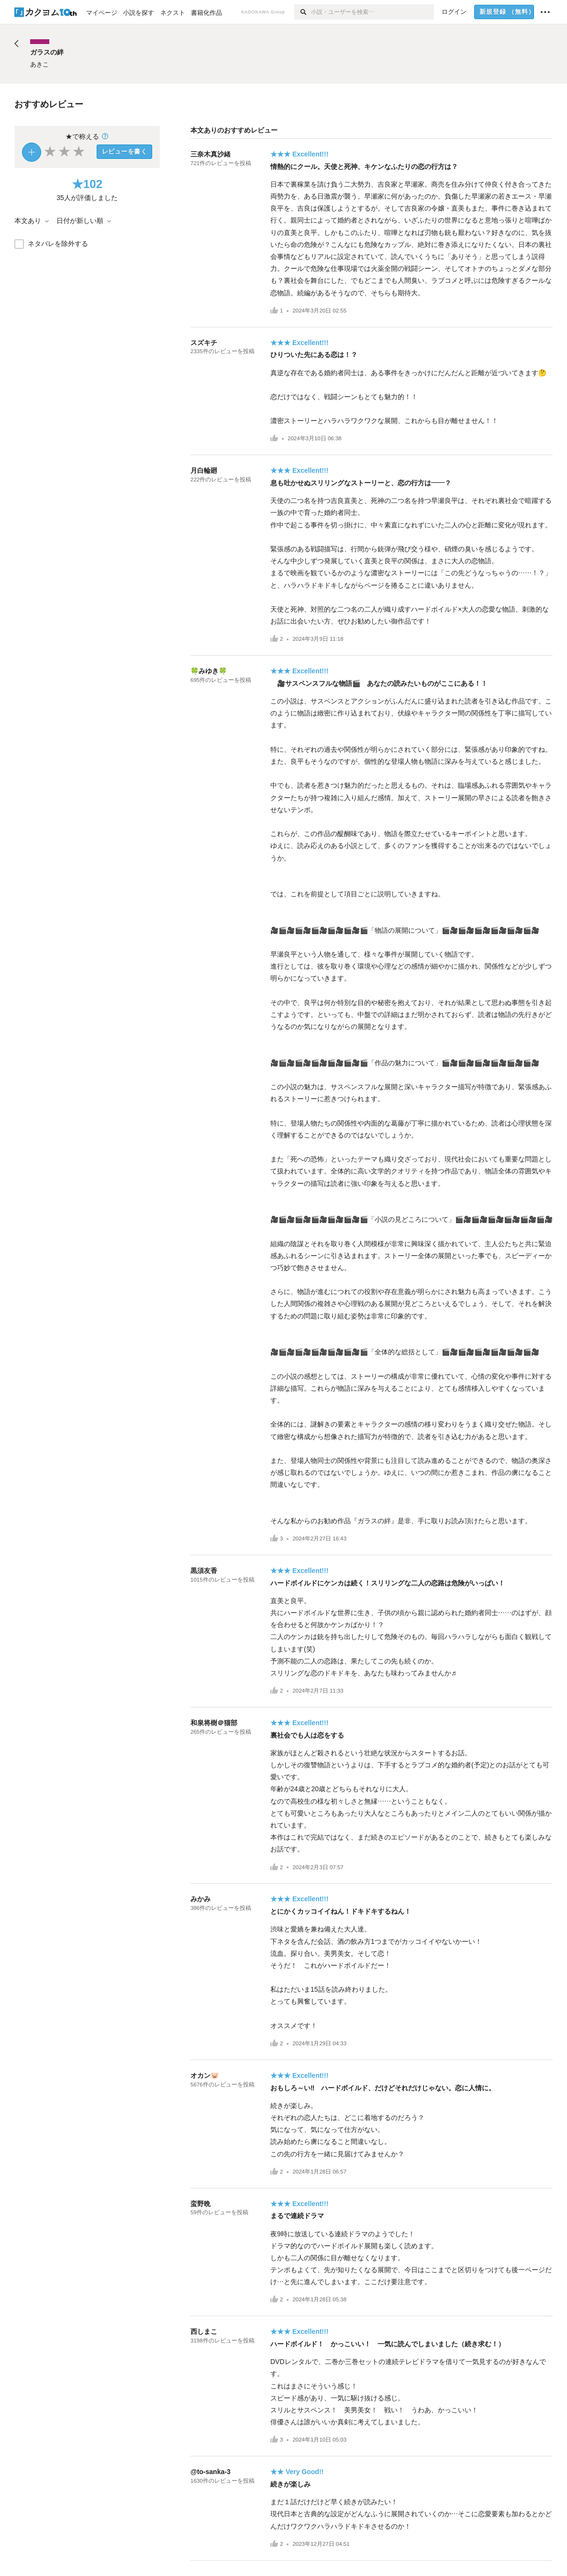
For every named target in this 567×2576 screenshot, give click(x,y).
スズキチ (203, 342)
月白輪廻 (203, 470)
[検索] (302, 12)
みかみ (200, 1899)
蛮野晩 (200, 2204)
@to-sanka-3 (210, 2472)
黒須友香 (203, 1570)
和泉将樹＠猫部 (213, 1723)
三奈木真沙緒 (210, 154)
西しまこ (203, 2331)
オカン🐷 (204, 2075)
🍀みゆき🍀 (208, 671)
